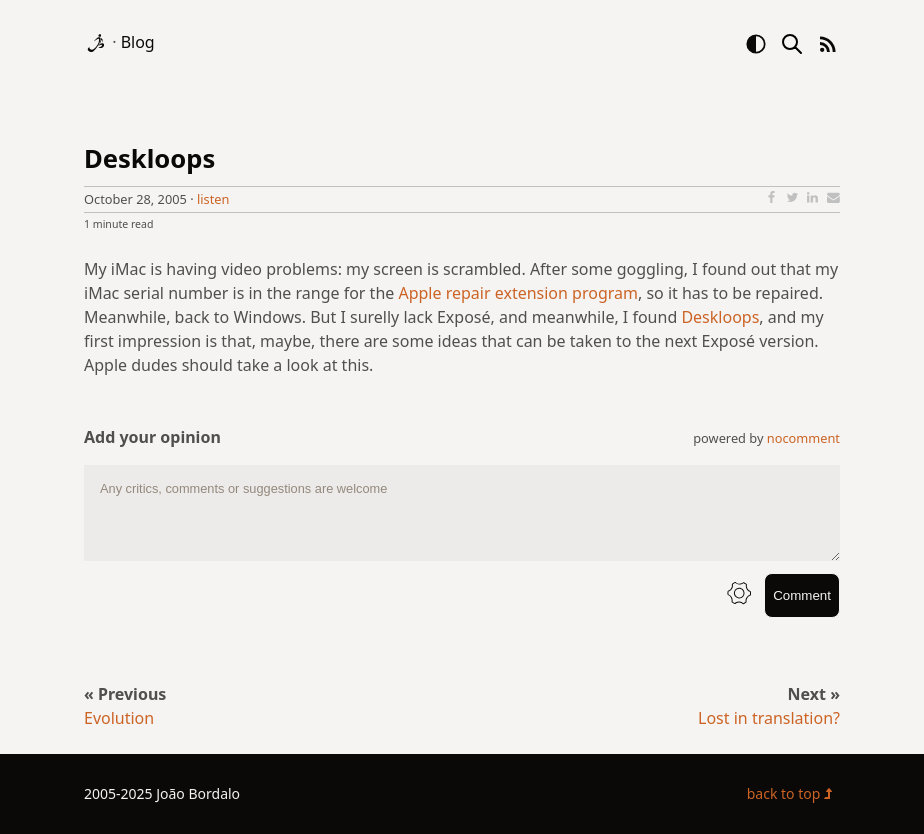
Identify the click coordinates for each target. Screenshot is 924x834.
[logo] (98, 42)
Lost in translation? (769, 718)
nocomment (803, 438)
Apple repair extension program (518, 293)
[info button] (739, 595)
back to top (793, 793)
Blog (138, 42)
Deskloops (149, 158)
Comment (802, 595)
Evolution (119, 718)
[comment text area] (462, 513)
